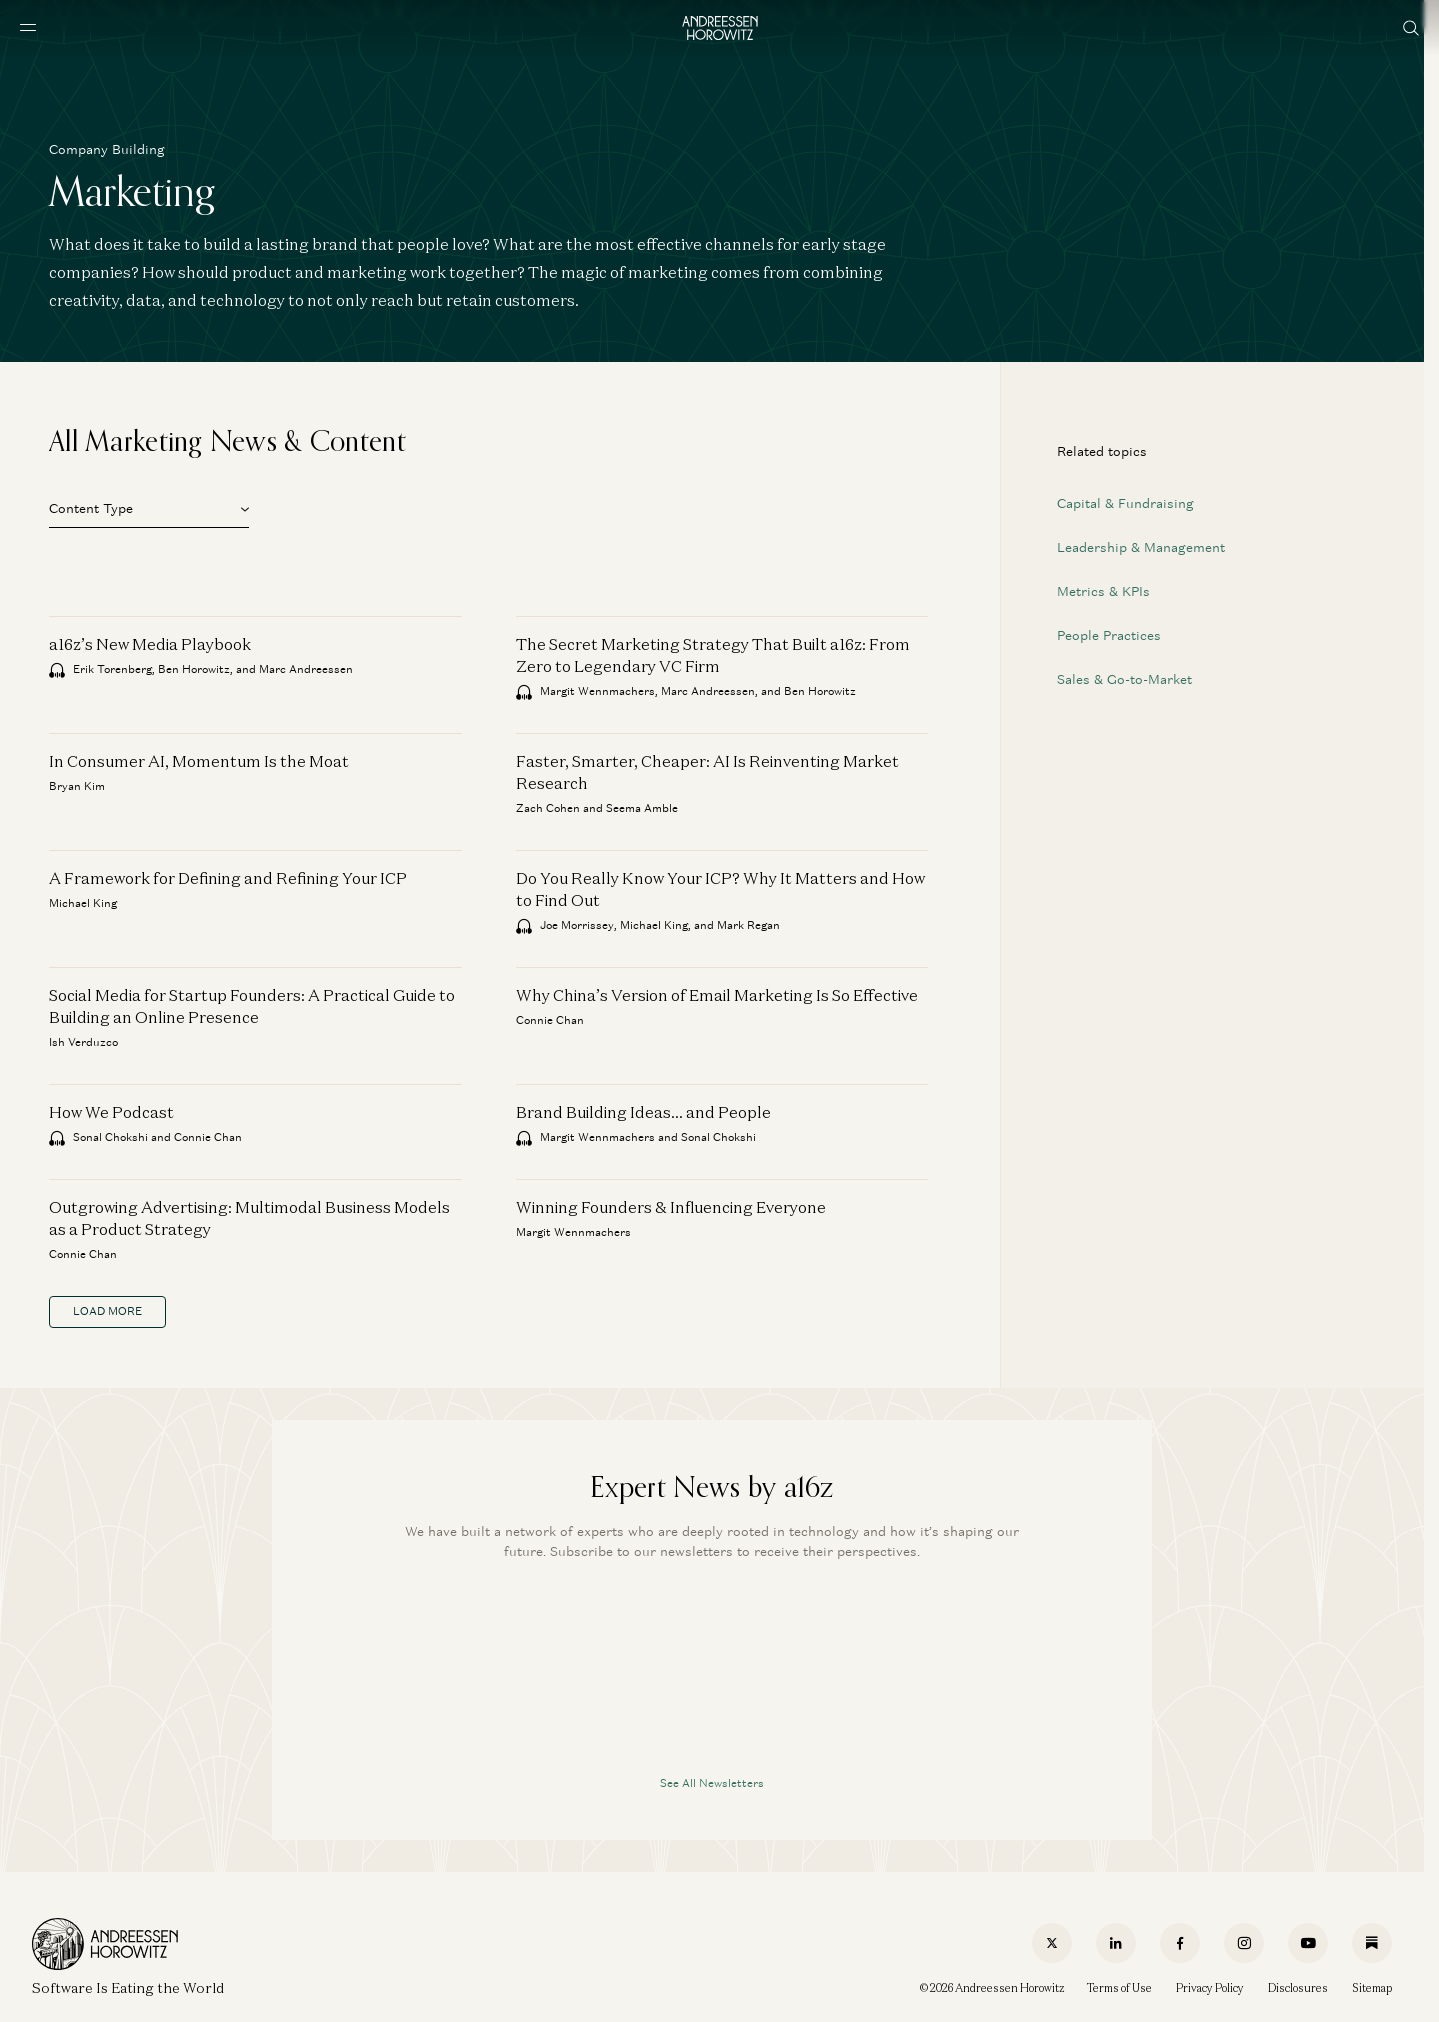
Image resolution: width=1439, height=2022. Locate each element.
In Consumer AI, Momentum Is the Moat (199, 761)
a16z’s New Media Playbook (150, 644)
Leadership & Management (1141, 547)
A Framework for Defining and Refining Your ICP (228, 878)
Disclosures (1298, 1988)
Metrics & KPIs (1103, 591)
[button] (149, 506)
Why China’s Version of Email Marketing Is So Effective (717, 995)
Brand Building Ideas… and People (643, 1112)
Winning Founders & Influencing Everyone (671, 1207)
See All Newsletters (712, 1783)
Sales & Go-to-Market (1124, 679)
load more (107, 1311)
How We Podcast (111, 1112)
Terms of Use (1119, 1988)
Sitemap (1372, 1988)
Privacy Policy (1210, 1988)
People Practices (1109, 635)
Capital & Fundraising (1125, 503)
